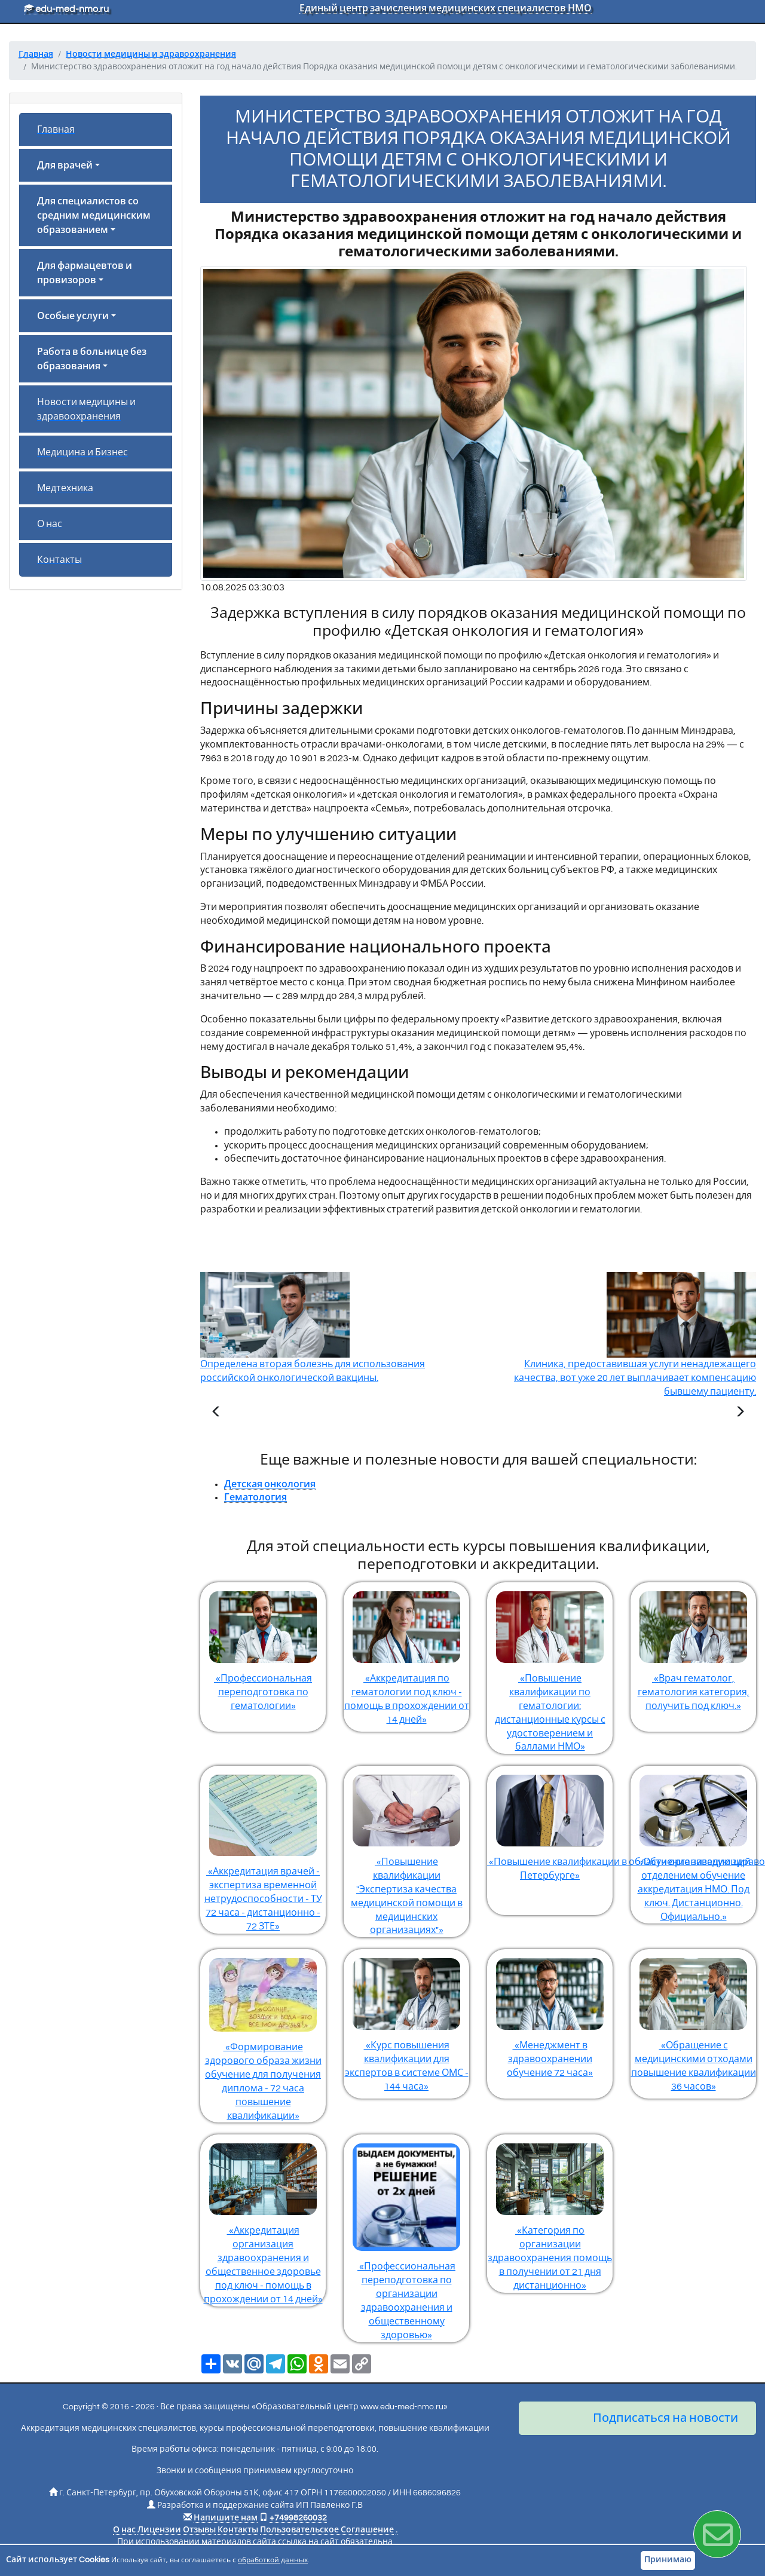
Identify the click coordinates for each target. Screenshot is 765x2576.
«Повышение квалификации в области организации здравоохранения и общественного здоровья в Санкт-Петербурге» (550, 1823)
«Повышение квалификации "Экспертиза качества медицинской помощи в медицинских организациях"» (406, 1850)
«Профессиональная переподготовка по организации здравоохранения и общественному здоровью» (406, 2236)
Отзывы (199, 2530)
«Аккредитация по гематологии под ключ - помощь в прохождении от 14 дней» (406, 1653)
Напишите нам (226, 2518)
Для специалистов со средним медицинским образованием (94, 216)
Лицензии (159, 2530)
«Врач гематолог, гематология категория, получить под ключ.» (693, 1646)
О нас (49, 524)
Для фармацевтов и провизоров (84, 273)
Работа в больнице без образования (91, 359)
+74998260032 (298, 2518)
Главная (56, 129)
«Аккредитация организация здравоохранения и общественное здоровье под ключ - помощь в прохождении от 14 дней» (263, 2219)
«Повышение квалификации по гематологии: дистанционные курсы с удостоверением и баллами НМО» (550, 1666)
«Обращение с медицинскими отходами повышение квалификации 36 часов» (693, 2020)
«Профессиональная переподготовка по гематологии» (263, 1646)
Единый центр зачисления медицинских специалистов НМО (445, 8)
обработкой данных (273, 2560)
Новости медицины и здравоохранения (86, 409)
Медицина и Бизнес (82, 452)
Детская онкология (270, 1484)
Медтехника (65, 488)
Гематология (255, 1497)
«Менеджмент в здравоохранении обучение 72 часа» (550, 2013)
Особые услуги (73, 316)
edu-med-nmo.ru (66, 9)
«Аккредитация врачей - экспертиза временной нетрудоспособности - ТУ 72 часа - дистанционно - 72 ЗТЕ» (263, 1848)
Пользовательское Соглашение (327, 2530)
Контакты (59, 560)
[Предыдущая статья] (216, 1413)
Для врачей (65, 165)
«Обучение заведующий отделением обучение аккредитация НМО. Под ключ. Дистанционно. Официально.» (693, 1843)
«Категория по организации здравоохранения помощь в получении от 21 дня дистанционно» (550, 2212)
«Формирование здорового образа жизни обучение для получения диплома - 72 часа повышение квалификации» (263, 2034)
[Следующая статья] (740, 1413)
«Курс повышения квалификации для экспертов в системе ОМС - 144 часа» (406, 2020)
